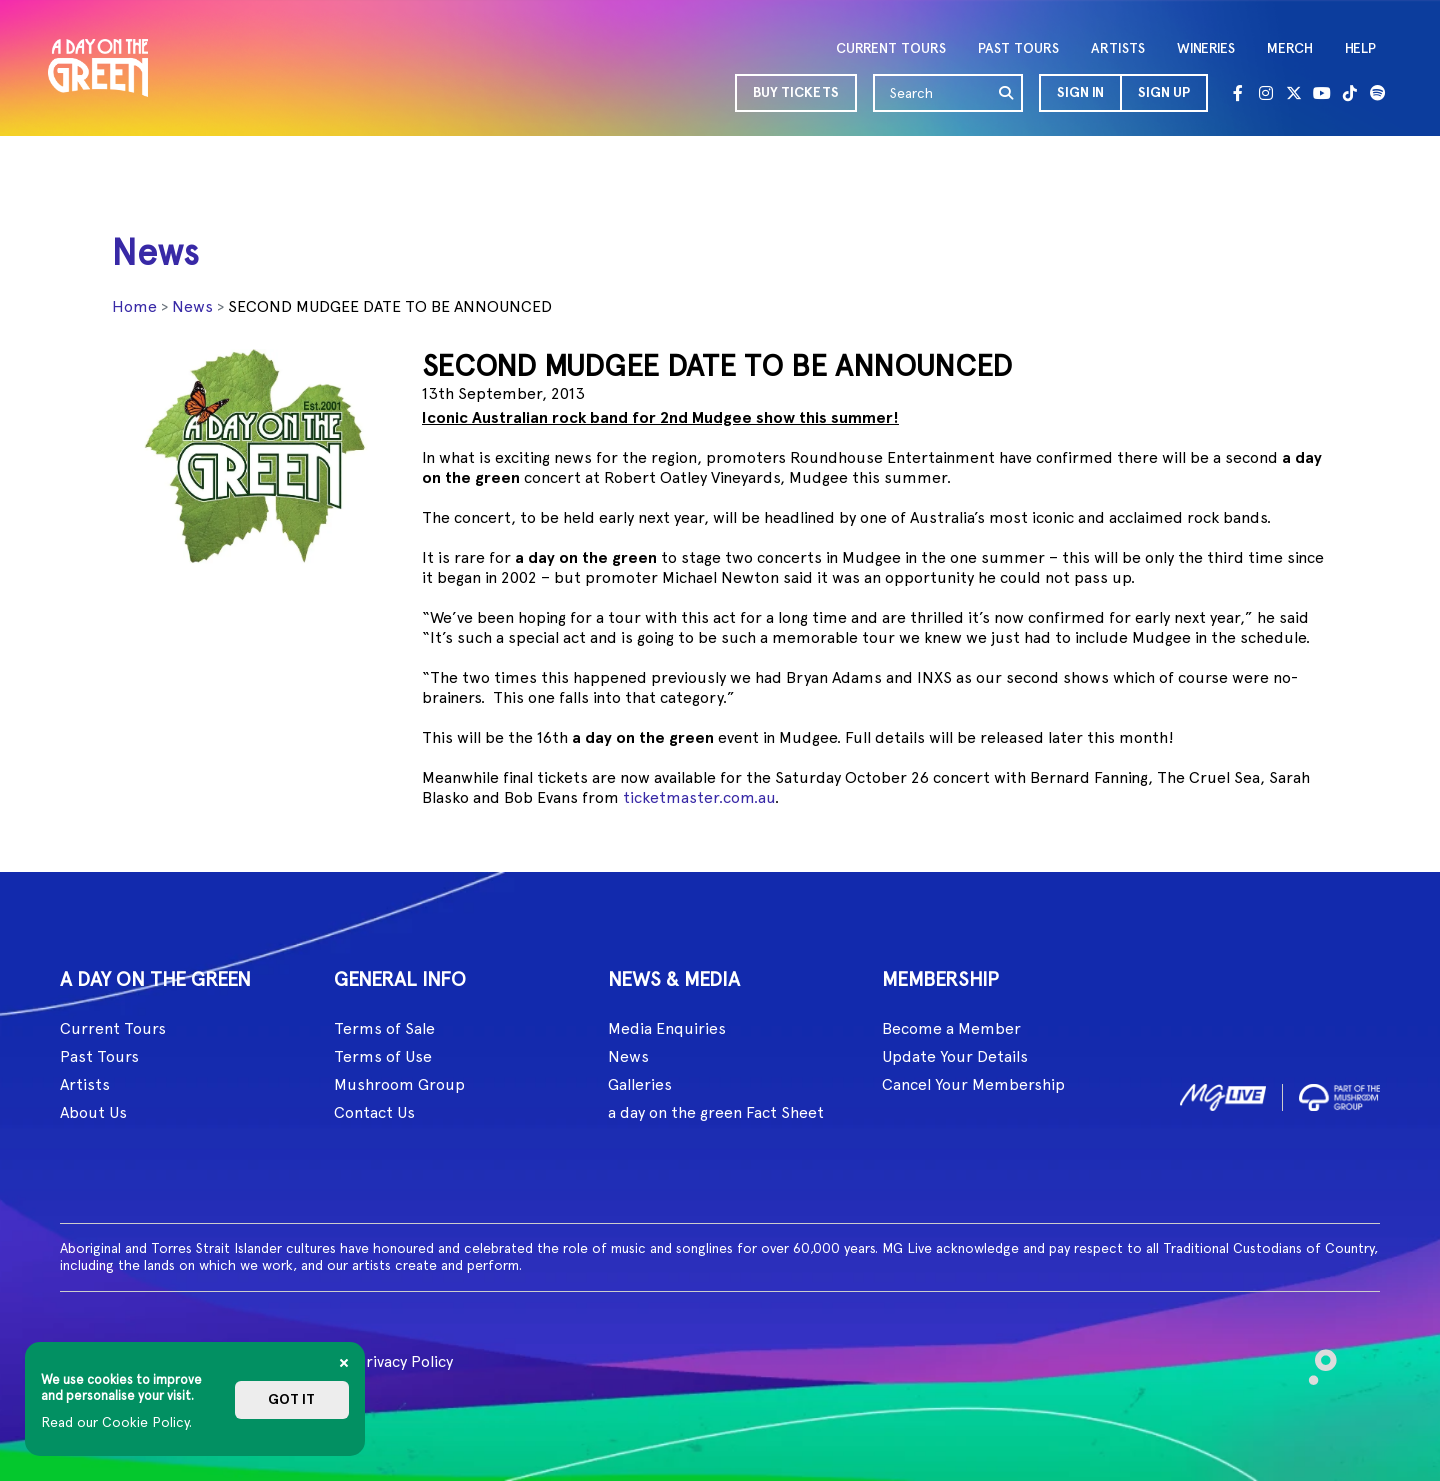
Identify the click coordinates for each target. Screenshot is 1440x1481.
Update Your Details (955, 1056)
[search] (1007, 93)
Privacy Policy (404, 1361)
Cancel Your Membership (973, 1084)
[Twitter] (1294, 93)
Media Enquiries (667, 1028)
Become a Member (951, 1028)
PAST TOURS (1018, 48)
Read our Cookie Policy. (116, 1422)
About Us (93, 1112)
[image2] (1339, 1093)
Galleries (640, 1084)
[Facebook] (1238, 93)
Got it (291, 1399)
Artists (85, 1084)
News (192, 306)
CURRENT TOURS (891, 48)
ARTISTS (1118, 48)
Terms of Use (383, 1056)
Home (134, 306)
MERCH (1290, 48)
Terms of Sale (384, 1028)
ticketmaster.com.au (699, 797)
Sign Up (1164, 92)
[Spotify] (1378, 93)
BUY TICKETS (796, 92)
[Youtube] (1322, 93)
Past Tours (99, 1056)
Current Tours (113, 1028)
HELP (1360, 48)
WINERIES (1206, 48)
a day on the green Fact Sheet (716, 1112)
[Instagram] (1266, 93)
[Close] (344, 1363)
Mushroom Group (399, 1084)
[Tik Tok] (1350, 93)
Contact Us (374, 1112)
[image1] (1223, 1093)
